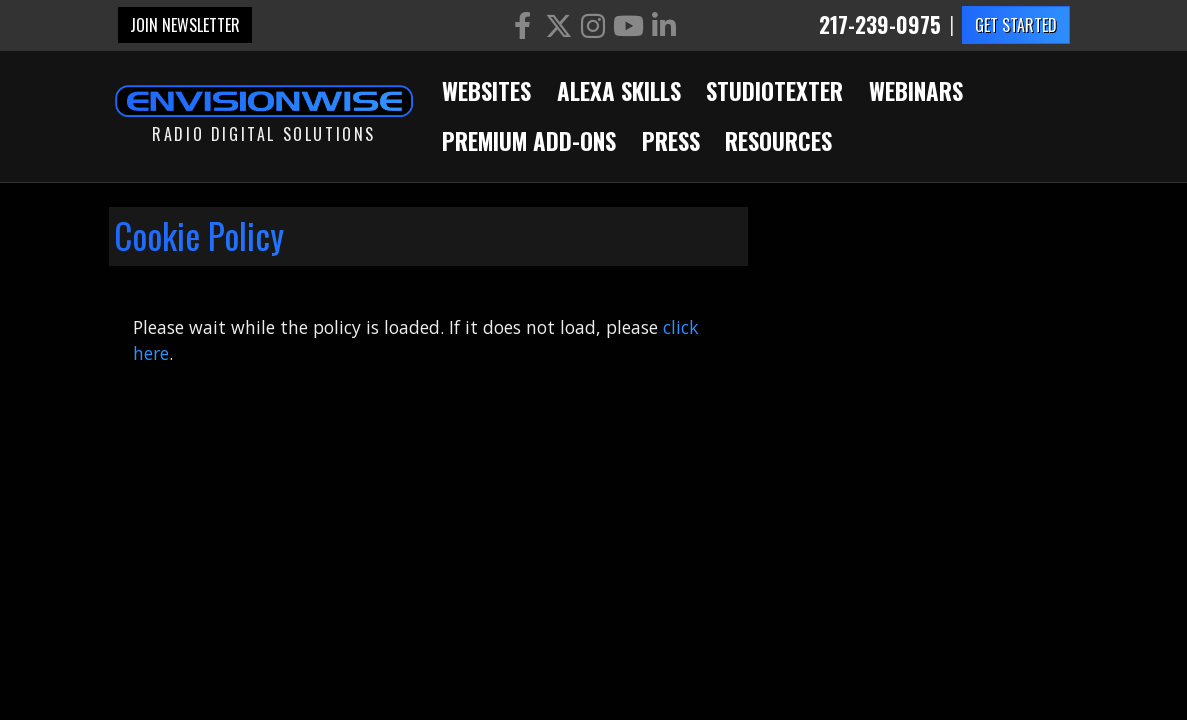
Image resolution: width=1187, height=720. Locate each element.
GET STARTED (1016, 25)
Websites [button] (486, 91)
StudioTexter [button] (774, 91)
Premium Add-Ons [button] (529, 141)
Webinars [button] (916, 91)
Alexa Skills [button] (619, 91)
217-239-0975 (880, 25)
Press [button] (671, 141)
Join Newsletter (185, 25)
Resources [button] (778, 141)
